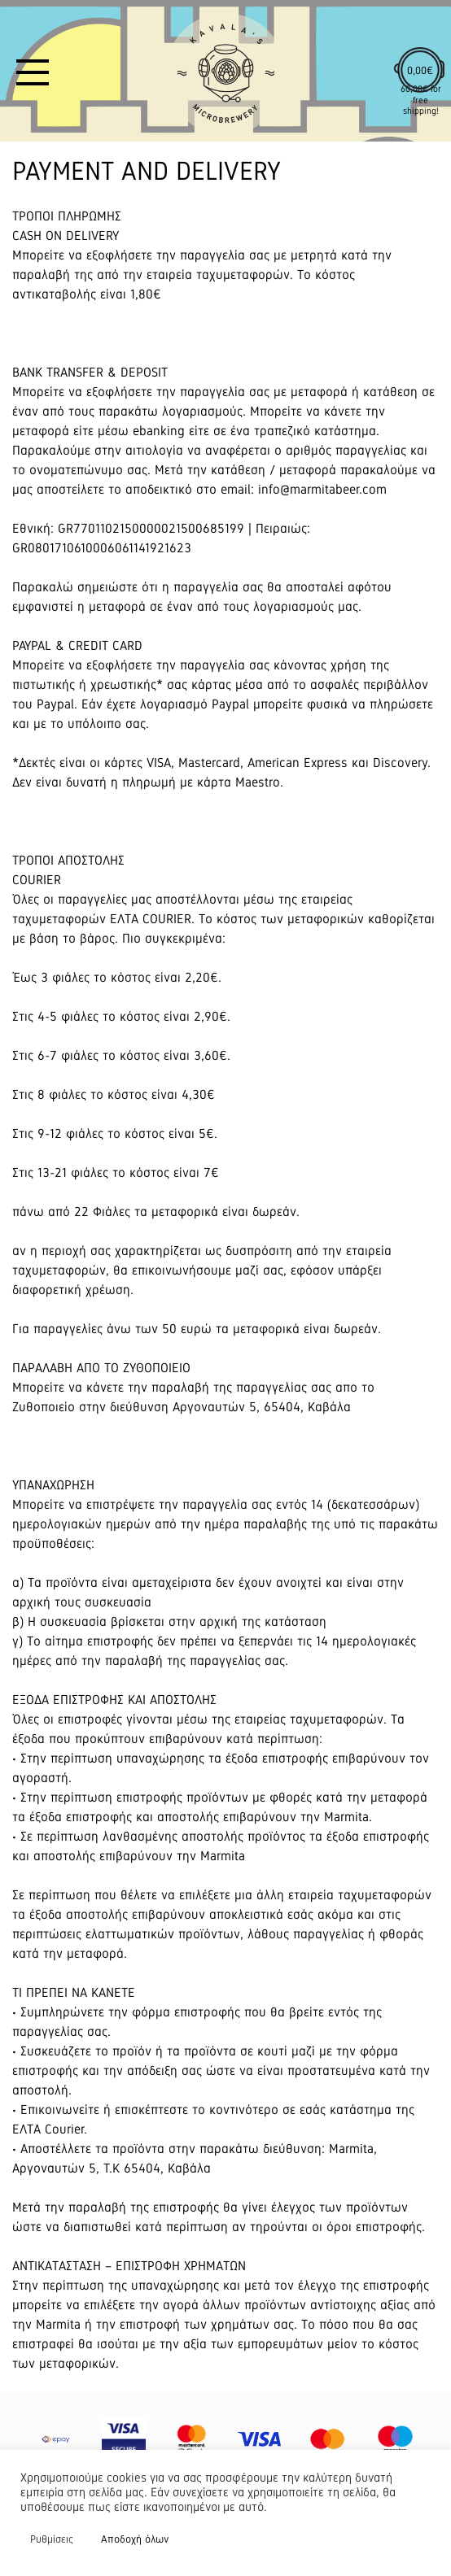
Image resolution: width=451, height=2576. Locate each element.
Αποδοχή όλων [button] (135, 2539)
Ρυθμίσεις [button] (51, 2539)
